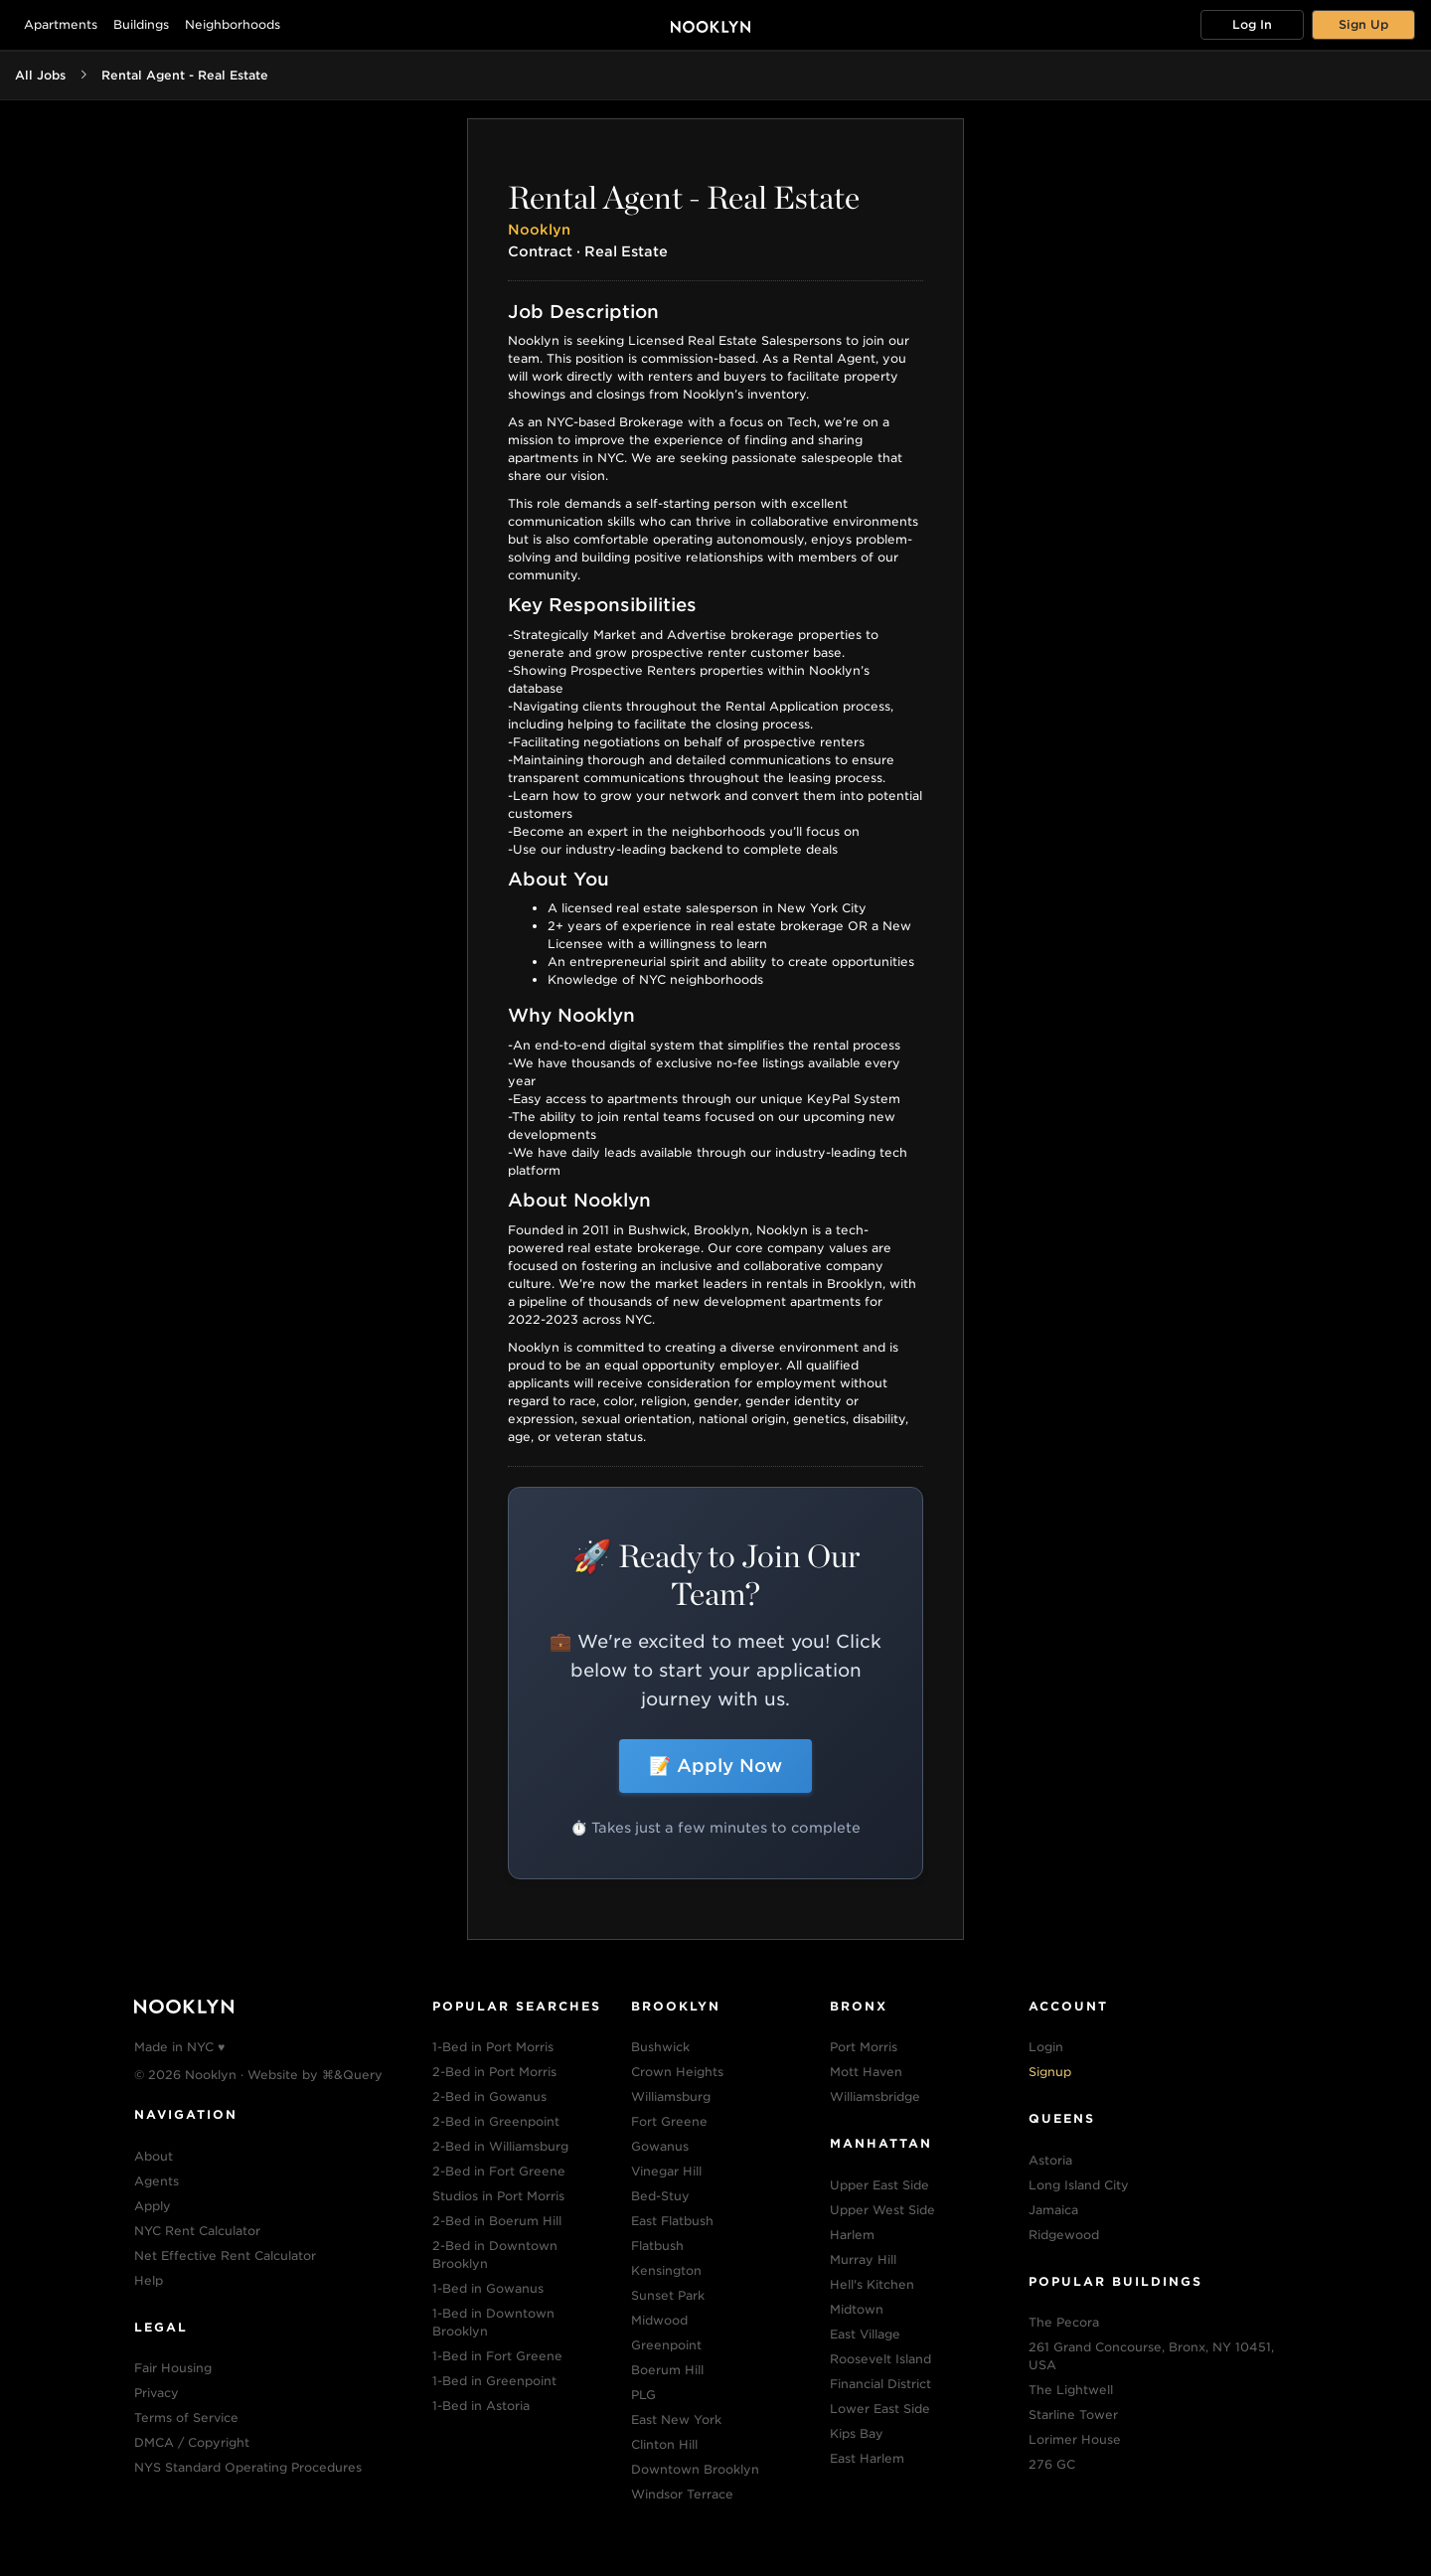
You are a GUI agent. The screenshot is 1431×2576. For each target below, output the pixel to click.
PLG (643, 2394)
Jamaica (1053, 2209)
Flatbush (657, 2245)
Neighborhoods (232, 24)
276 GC (1052, 2464)
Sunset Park (668, 2295)
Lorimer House (1075, 2439)
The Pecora (1064, 2322)
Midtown (856, 2309)
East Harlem (867, 2458)
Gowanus (660, 2146)
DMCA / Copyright (191, 2442)
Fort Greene (669, 2121)
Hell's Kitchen (872, 2284)
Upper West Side (882, 2209)
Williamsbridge (875, 2096)
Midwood (659, 2320)
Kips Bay (856, 2433)
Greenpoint (666, 2344)
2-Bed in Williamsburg (500, 2146)
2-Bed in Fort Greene (498, 2171)
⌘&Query (352, 2074)
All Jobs (40, 75)
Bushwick (660, 2046)
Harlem (852, 2234)
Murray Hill (863, 2259)
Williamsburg (671, 2096)
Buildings (141, 24)
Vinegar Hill (666, 2171)
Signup (1050, 2071)
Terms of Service (186, 2417)
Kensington (666, 2270)
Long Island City (1079, 2184)
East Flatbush (672, 2220)
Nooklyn (539, 230)
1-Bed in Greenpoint (494, 2380)
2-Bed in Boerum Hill (496, 2220)
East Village (865, 2334)
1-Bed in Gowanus (488, 2288)
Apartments (60, 24)
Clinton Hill (664, 2444)
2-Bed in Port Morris (494, 2071)
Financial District (880, 2383)
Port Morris (863, 2046)
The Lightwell (1071, 2389)
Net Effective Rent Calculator (225, 2255)
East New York (676, 2419)
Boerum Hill (667, 2369)
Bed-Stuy (660, 2195)
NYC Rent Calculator (197, 2230)
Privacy (156, 2392)
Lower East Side (880, 2408)
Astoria (1050, 2160)
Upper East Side (879, 2184)
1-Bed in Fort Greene (497, 2355)
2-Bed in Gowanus (489, 2096)
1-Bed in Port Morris (493, 2046)
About (153, 2156)
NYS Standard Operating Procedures (248, 2467)
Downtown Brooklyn (695, 2469)
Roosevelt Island (880, 2358)
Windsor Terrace (682, 2494)
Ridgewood (1064, 2234)
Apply (152, 2205)
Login (1046, 2046)
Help (148, 2280)
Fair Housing (173, 2367)
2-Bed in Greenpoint (495, 2121)
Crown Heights (677, 2071)
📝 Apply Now (715, 1765)
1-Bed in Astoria (481, 2405)
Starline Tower (1073, 2414)
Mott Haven (866, 2071)
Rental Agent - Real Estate (184, 75)
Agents (156, 2181)
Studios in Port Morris (498, 2195)
